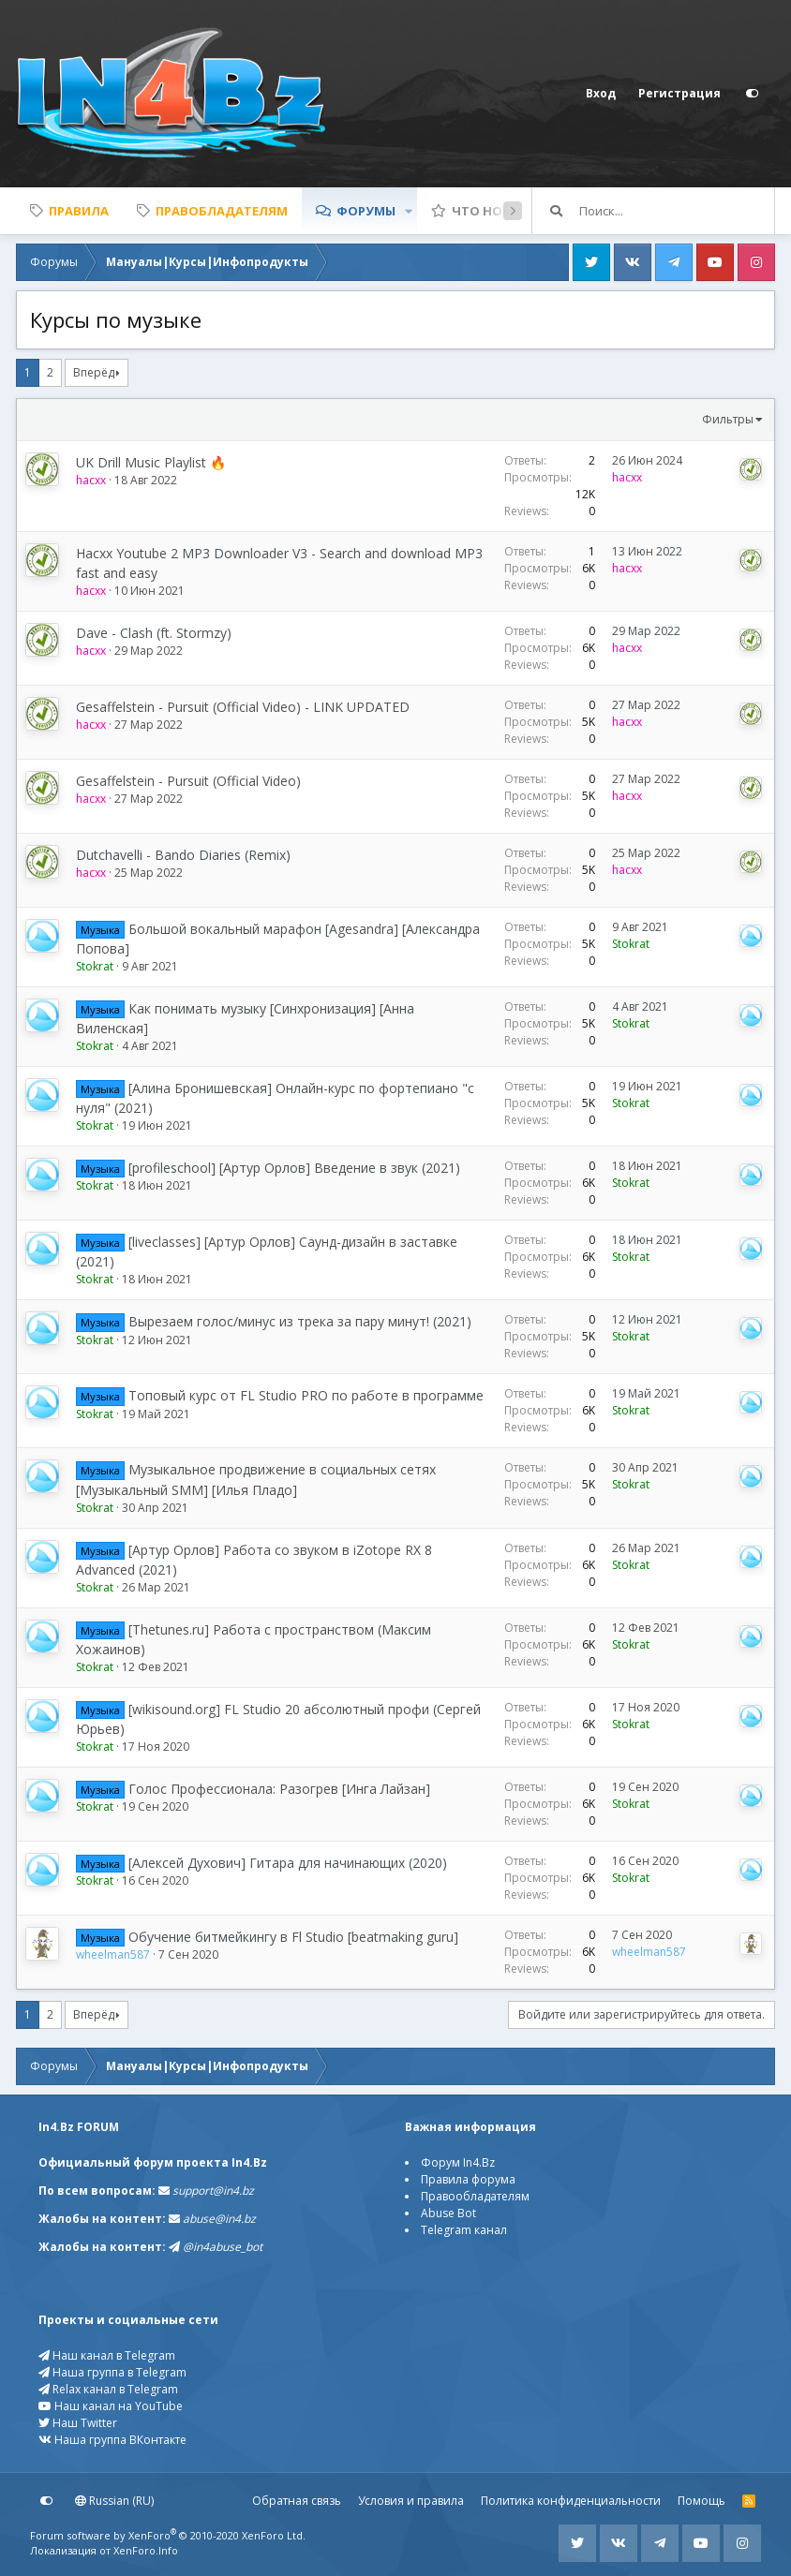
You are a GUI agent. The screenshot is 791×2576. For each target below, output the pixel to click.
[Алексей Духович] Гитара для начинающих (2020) (287, 1863)
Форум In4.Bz (458, 2162)
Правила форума (468, 2179)
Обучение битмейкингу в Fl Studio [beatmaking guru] (293, 1937)
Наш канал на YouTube (110, 2406)
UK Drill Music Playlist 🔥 (151, 462)
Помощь (701, 2501)
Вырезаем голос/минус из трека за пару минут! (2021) (299, 1321)
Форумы (366, 210)
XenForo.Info (145, 2550)
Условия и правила (411, 2501)
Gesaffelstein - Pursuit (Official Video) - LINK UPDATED (243, 707)
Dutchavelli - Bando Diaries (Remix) (183, 855)
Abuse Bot (448, 2213)
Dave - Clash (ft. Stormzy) (153, 633)
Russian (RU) (114, 2501)
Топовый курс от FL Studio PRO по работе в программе (306, 1395)
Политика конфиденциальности (571, 2501)
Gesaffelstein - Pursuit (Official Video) (188, 781)
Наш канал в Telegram (106, 2355)
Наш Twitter (77, 2423)
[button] (408, 210)
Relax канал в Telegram (108, 2389)
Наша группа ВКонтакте (112, 2440)
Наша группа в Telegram (112, 2372)
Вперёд (93, 372)
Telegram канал (464, 2230)
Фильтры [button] (728, 419)
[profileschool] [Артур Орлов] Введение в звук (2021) (294, 1168)
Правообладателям (475, 2196)
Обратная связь (296, 2501)
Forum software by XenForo (168, 2535)
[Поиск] (676, 210)
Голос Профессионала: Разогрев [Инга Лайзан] (279, 1789)
